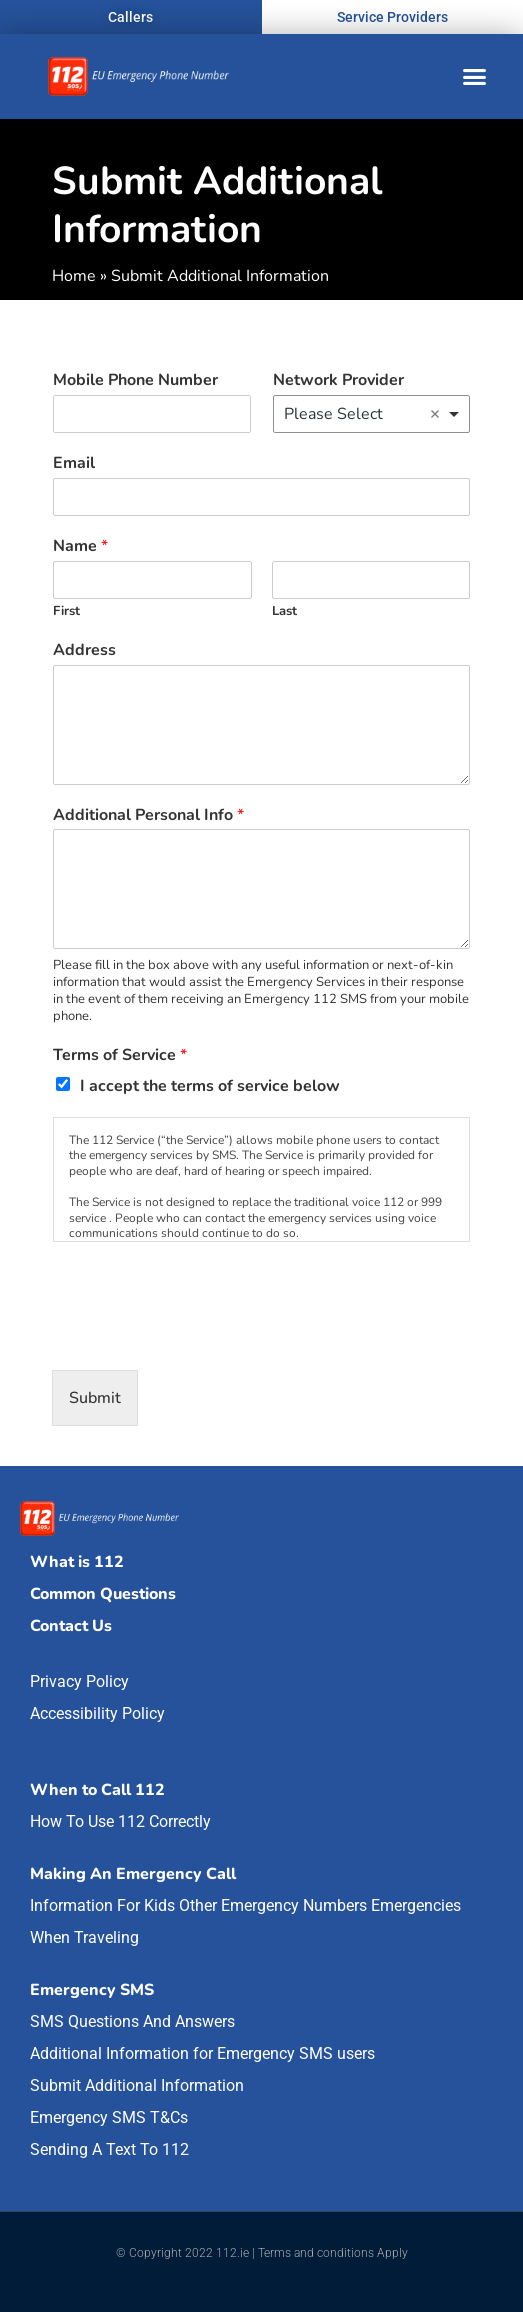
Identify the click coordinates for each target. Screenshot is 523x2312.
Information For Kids (102, 1905)
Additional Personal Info (148, 815)
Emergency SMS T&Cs (109, 2117)
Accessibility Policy (97, 1713)
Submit (95, 1398)
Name (80, 546)
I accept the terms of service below (210, 1086)
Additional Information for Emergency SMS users (202, 2053)
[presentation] (204, 1337)
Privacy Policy (79, 1681)
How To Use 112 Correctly (120, 1821)
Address (84, 650)
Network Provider (338, 380)
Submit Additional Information (137, 2085)
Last (284, 611)
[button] (475, 77)
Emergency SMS (92, 1990)
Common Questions (103, 1594)
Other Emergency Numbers (273, 1905)
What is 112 (77, 1562)
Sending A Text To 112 (109, 2149)
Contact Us (71, 1626)
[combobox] (372, 414)
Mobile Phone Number (135, 380)
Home (74, 276)
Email (74, 463)
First (66, 611)
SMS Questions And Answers (132, 2021)
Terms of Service (120, 1055)
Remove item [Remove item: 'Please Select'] (435, 414)
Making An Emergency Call (133, 1874)
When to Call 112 (97, 1790)
